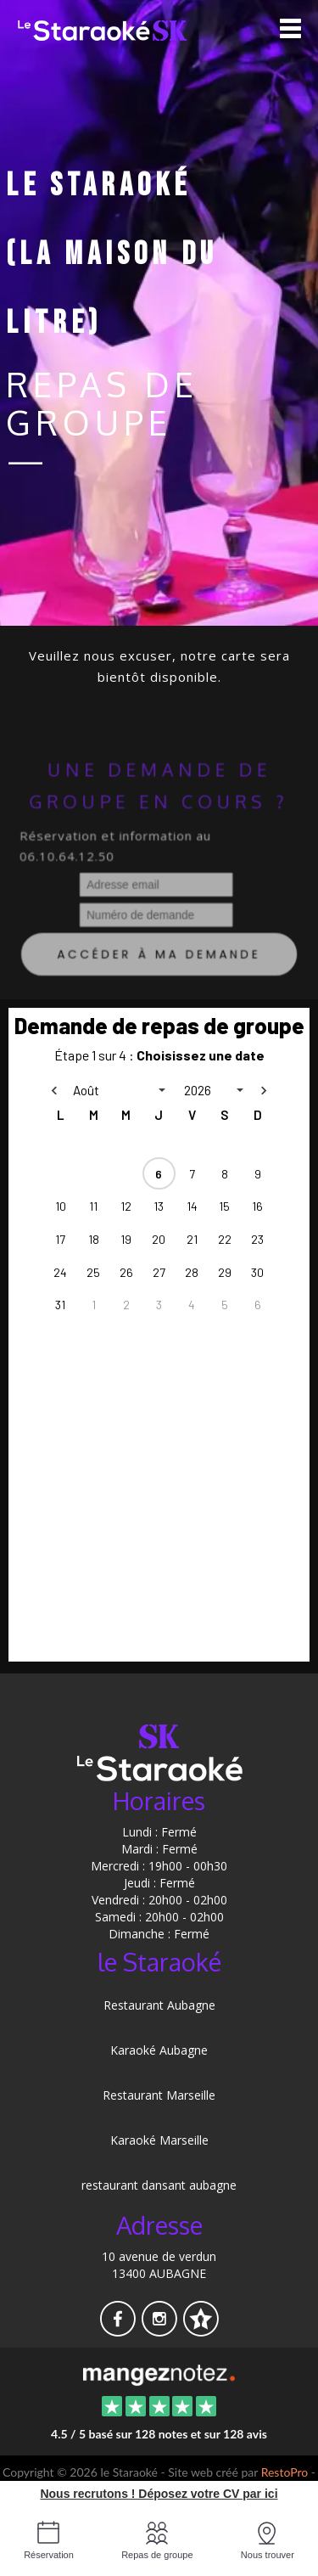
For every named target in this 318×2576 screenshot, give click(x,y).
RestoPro (285, 2472)
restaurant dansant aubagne (159, 2185)
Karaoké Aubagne (159, 2050)
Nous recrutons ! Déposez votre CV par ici (158, 2493)
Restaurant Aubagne (159, 2005)
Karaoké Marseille (159, 2140)
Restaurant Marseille (159, 2095)
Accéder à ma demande (159, 957)
